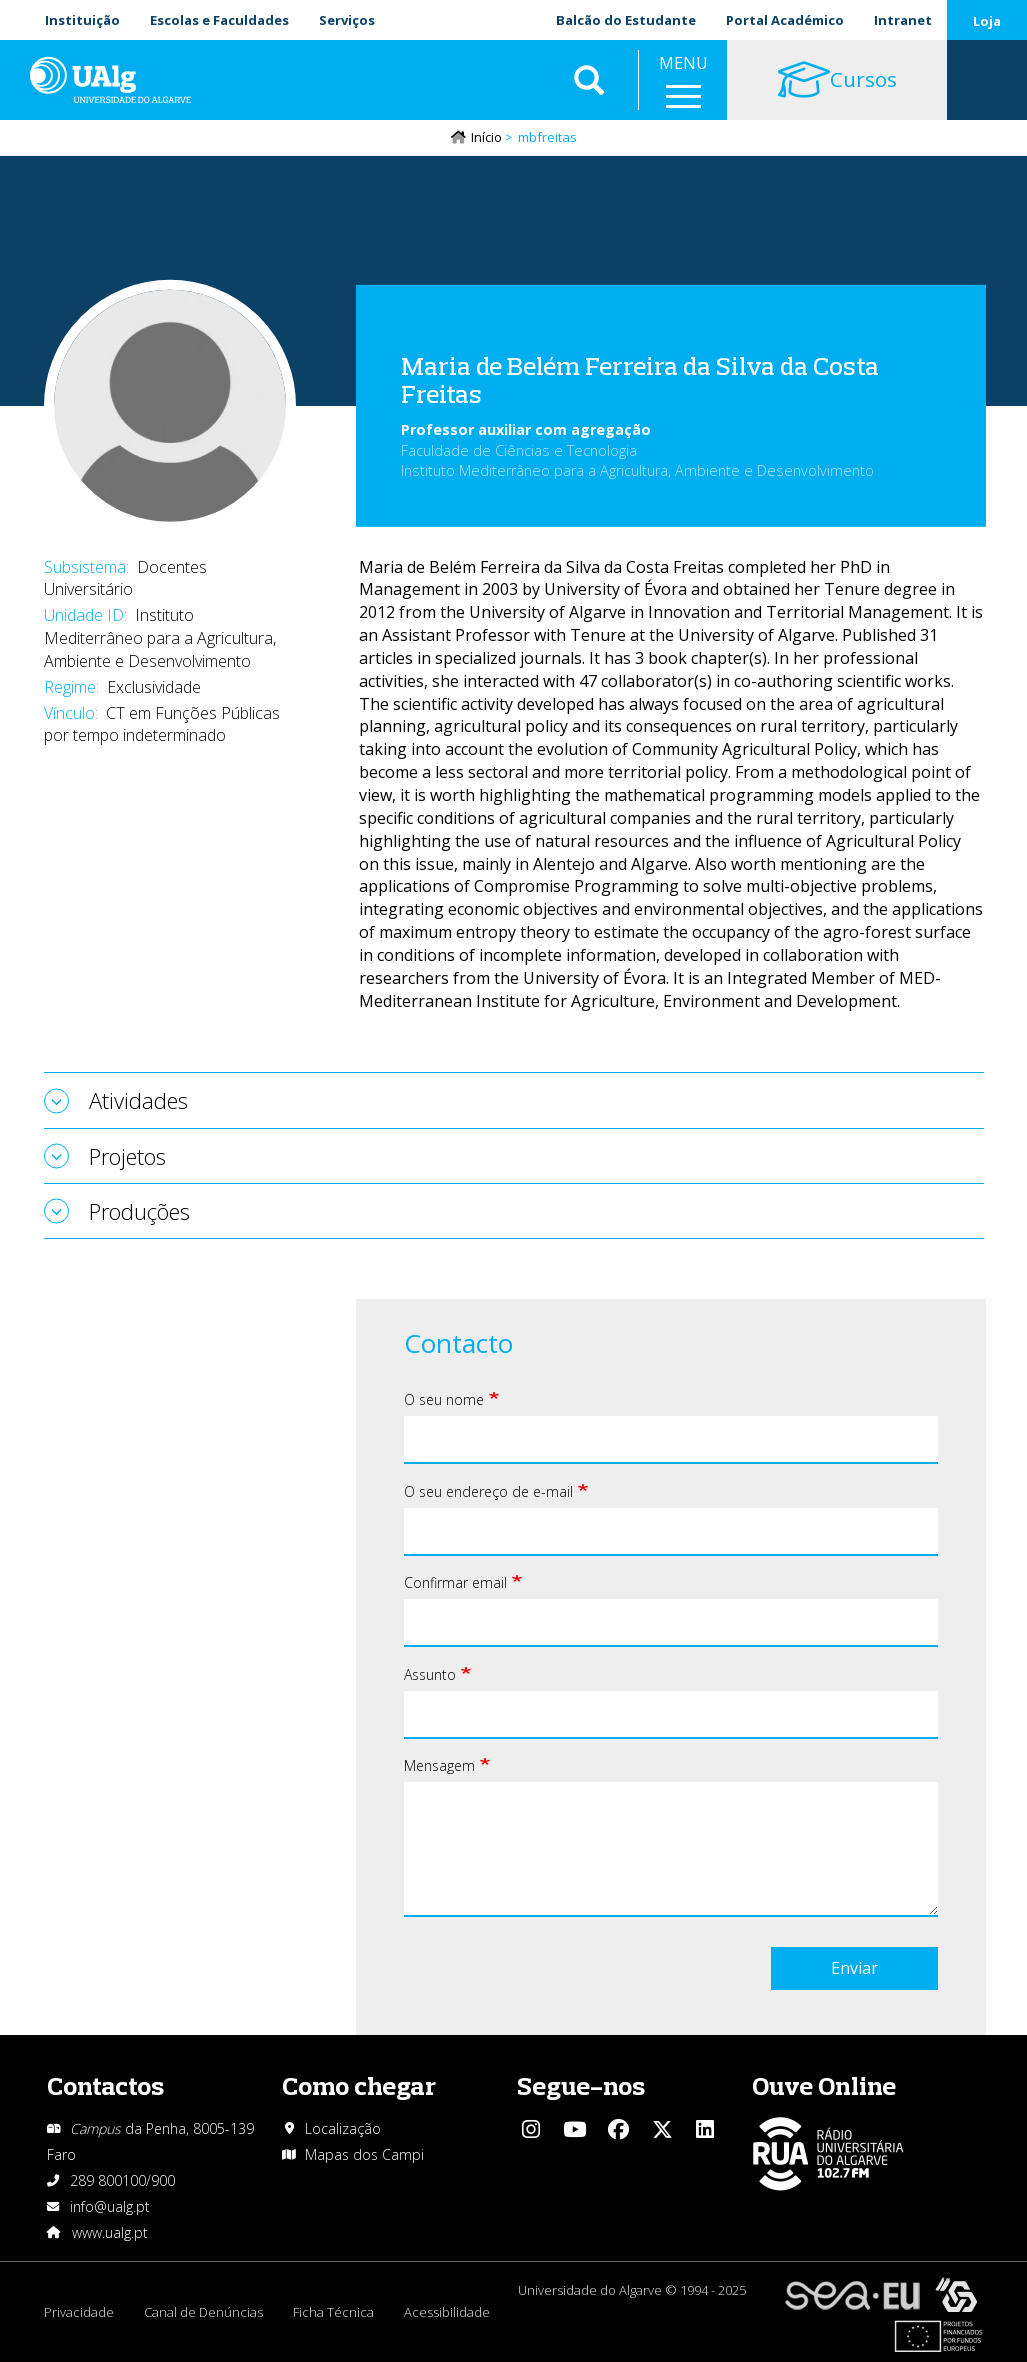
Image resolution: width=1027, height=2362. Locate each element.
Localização (343, 2128)
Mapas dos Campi (364, 2154)
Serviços (347, 20)
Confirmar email (455, 1582)
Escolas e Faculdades (219, 20)
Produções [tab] (139, 1211)
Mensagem (439, 1765)
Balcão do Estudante (626, 20)
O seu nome (444, 1399)
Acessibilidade (447, 2312)
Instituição (82, 20)
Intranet (903, 20)
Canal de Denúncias (203, 2312)
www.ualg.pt (110, 2232)
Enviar (854, 1968)
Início (486, 137)
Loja (987, 21)
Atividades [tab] (138, 1100)
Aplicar (589, 80)
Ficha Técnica (333, 2312)
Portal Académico (785, 20)
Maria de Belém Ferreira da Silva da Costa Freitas (640, 380)
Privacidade (79, 2312)
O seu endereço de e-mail (488, 1491)
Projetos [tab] (127, 1156)
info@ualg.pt (110, 2206)
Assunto (430, 1674)
